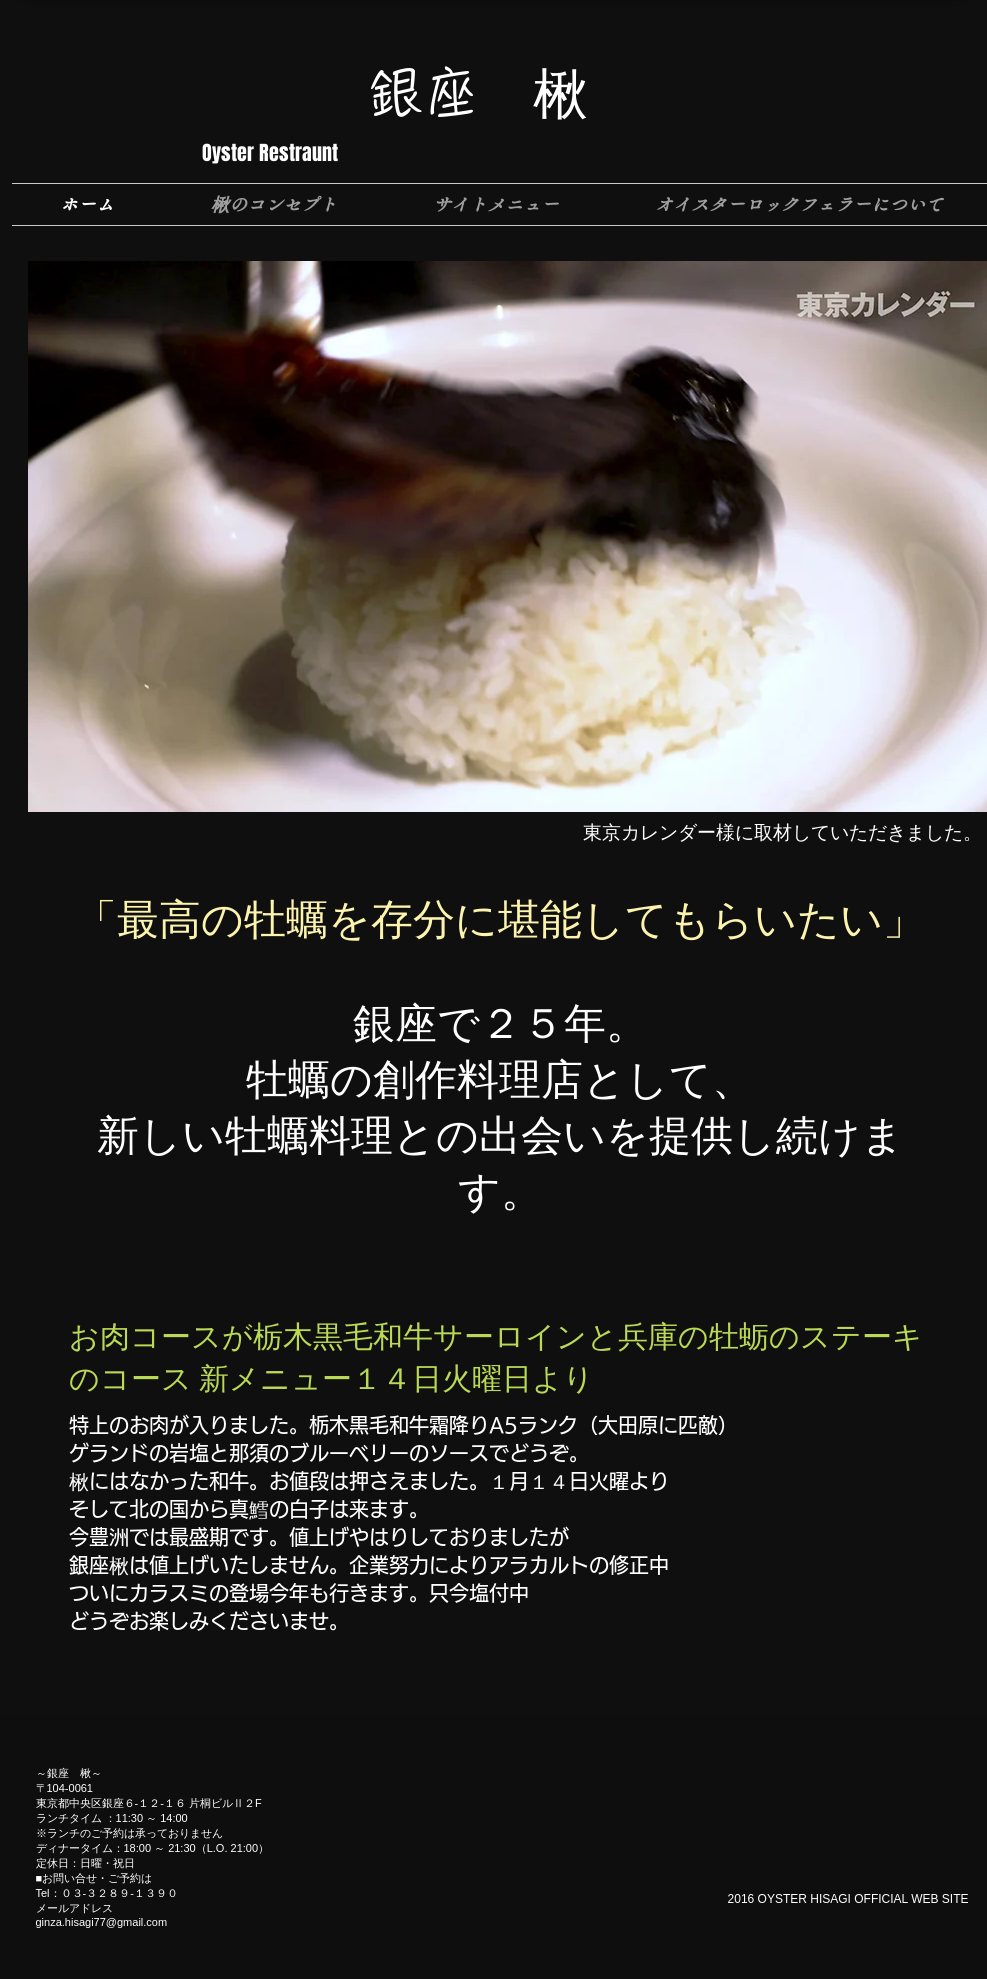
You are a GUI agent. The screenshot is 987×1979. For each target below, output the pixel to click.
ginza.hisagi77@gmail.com (102, 1922)
